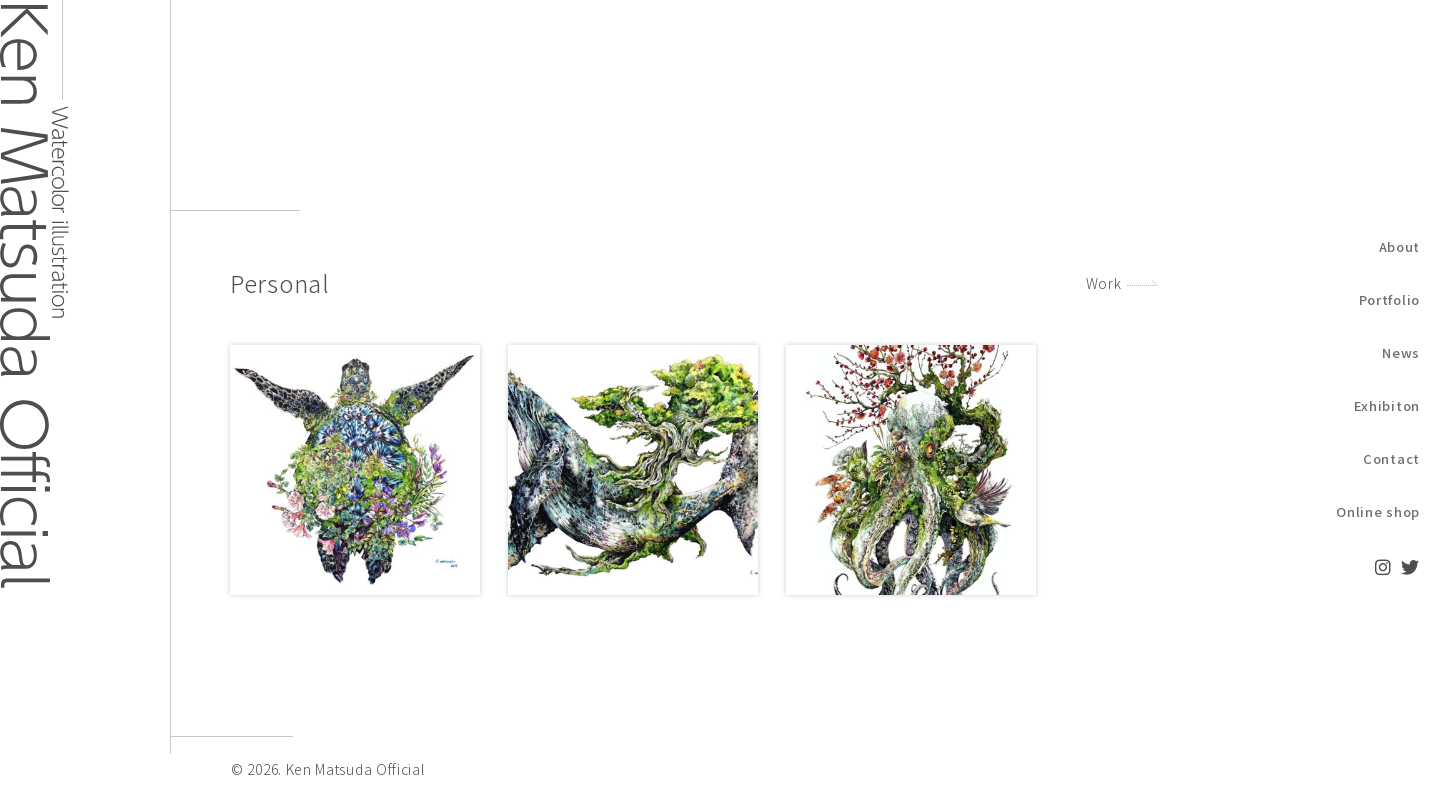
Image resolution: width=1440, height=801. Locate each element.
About (1400, 246)
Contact (1391, 458)
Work (1104, 283)
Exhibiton (1387, 405)
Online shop (1378, 511)
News (1401, 352)
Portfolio (1389, 299)
